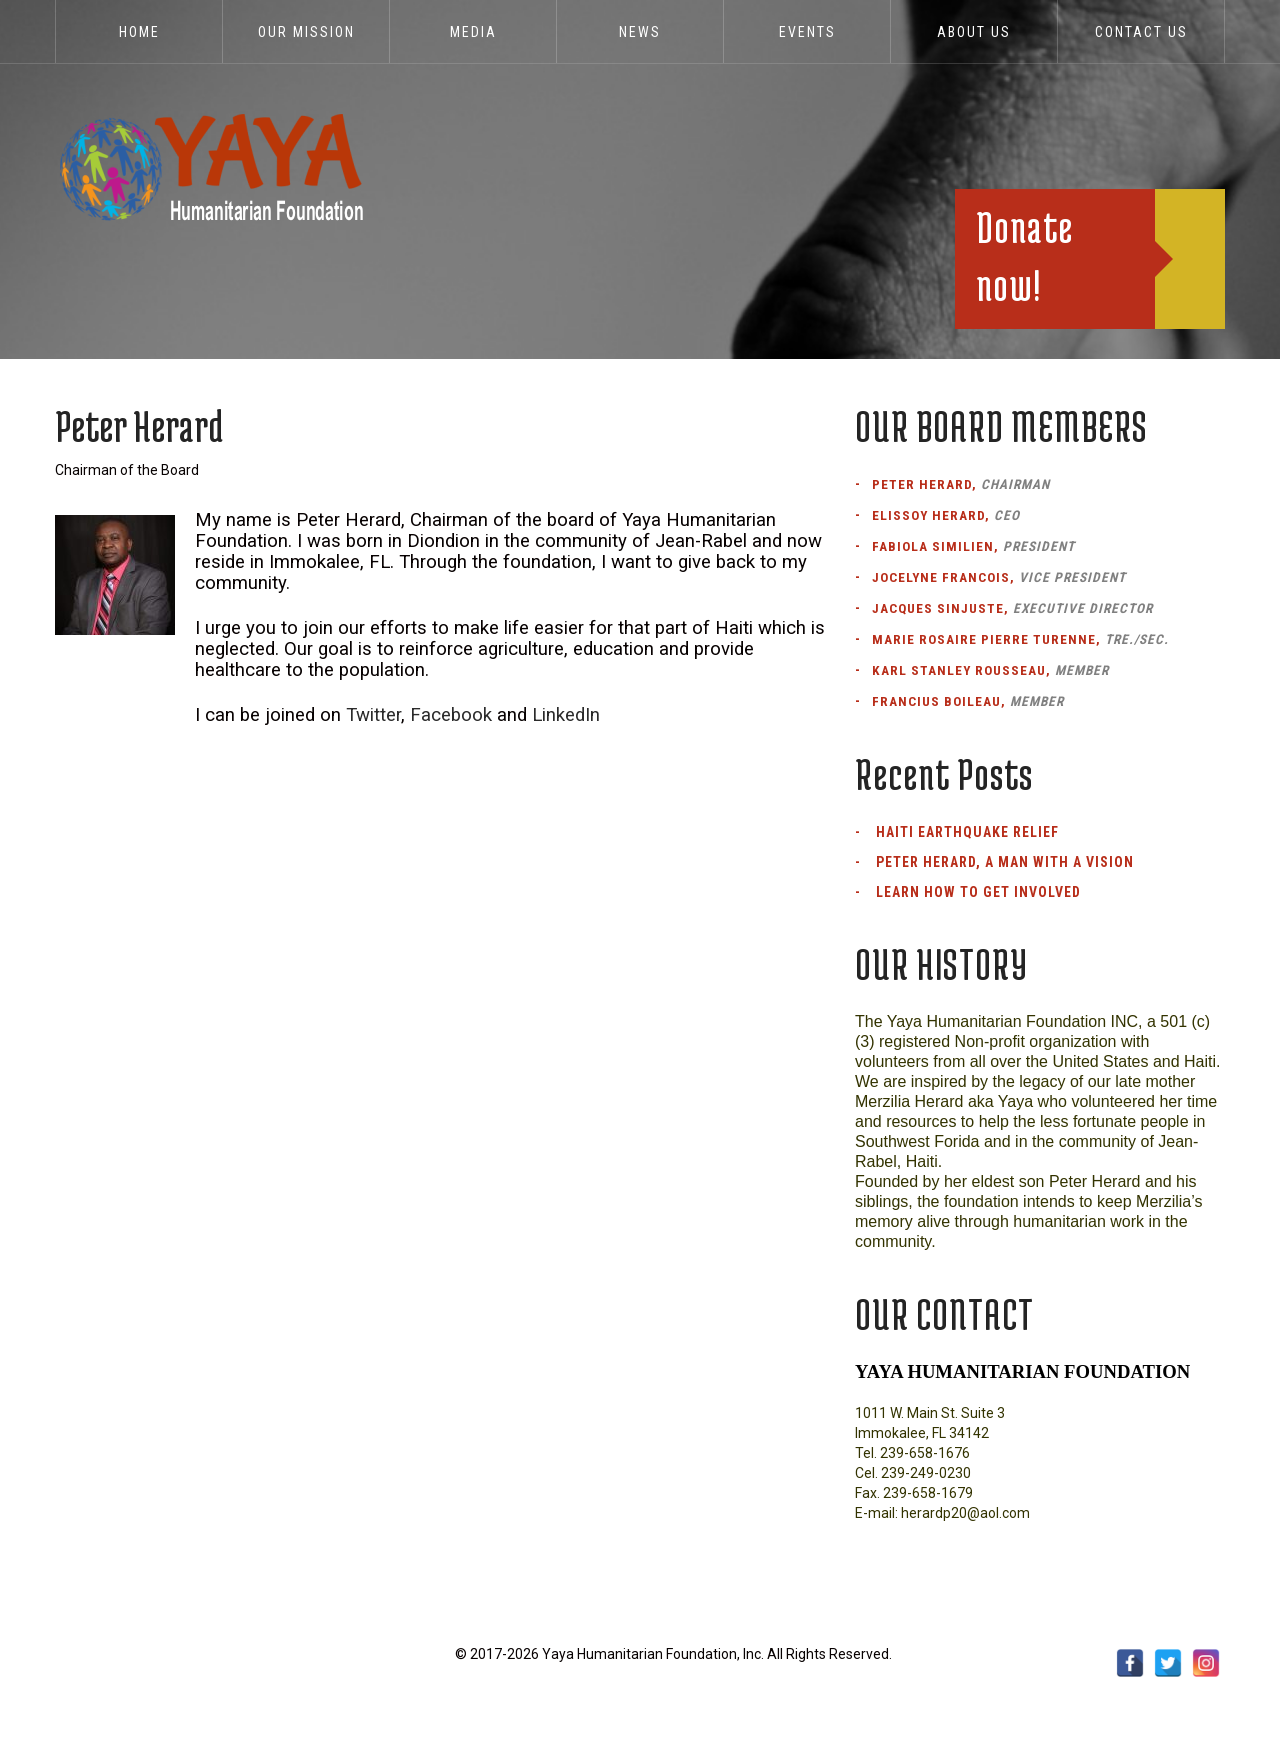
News (640, 32)
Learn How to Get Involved (978, 892)
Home (139, 32)
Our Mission (306, 32)
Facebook (451, 715)
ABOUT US (974, 32)
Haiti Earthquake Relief (967, 832)
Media (473, 32)
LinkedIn (566, 715)
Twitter (373, 715)
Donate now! (1024, 255)
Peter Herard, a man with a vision (1005, 862)
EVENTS (807, 32)
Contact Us (1141, 32)
